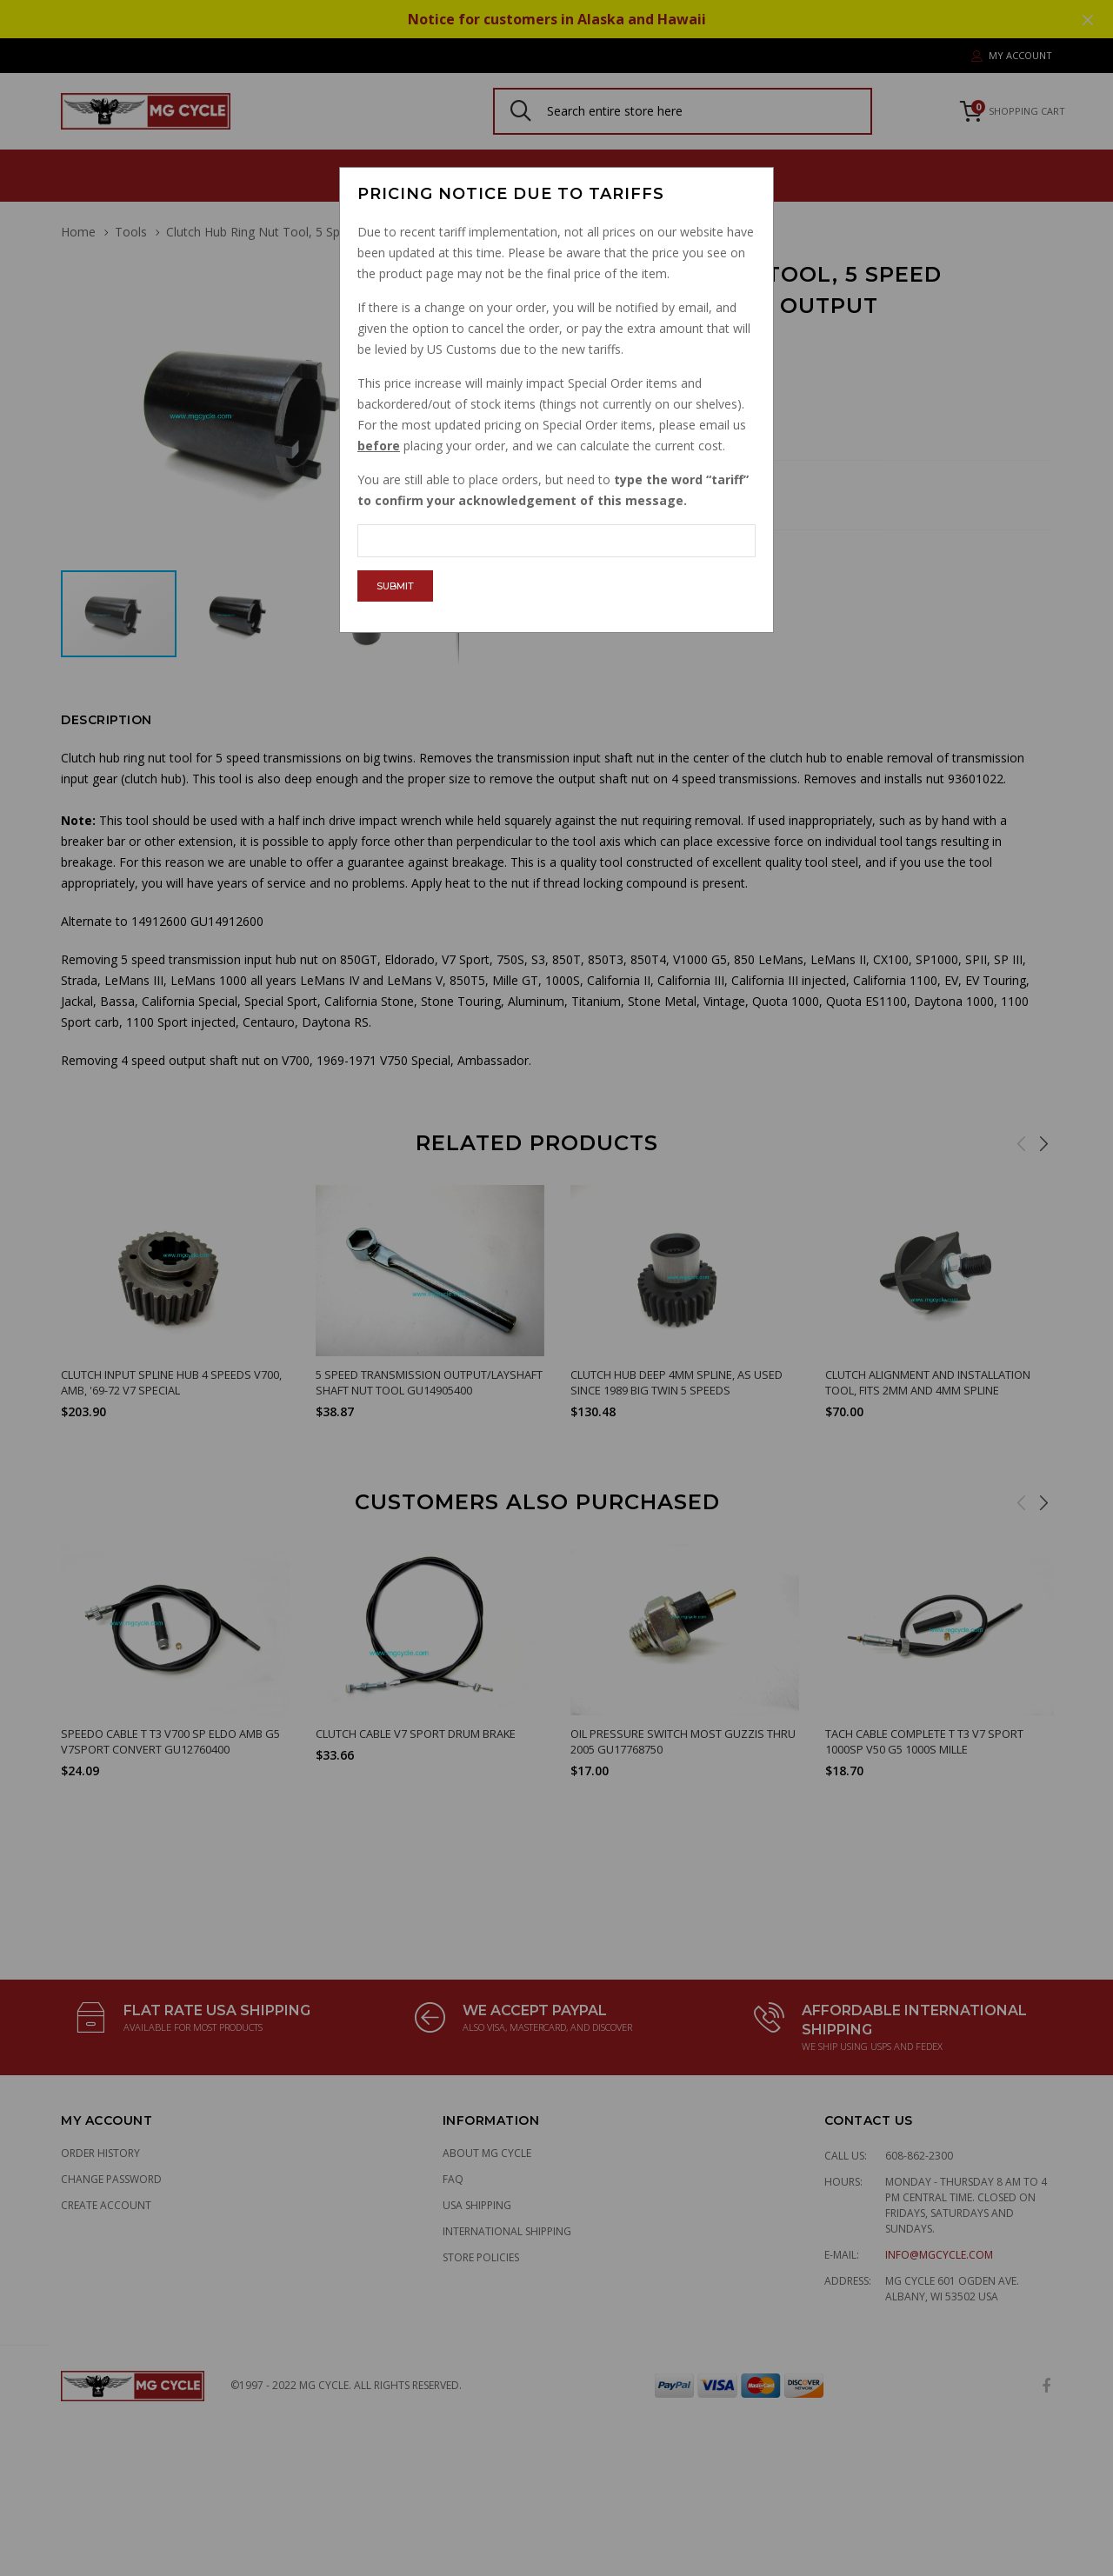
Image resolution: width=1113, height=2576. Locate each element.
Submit (395, 586)
